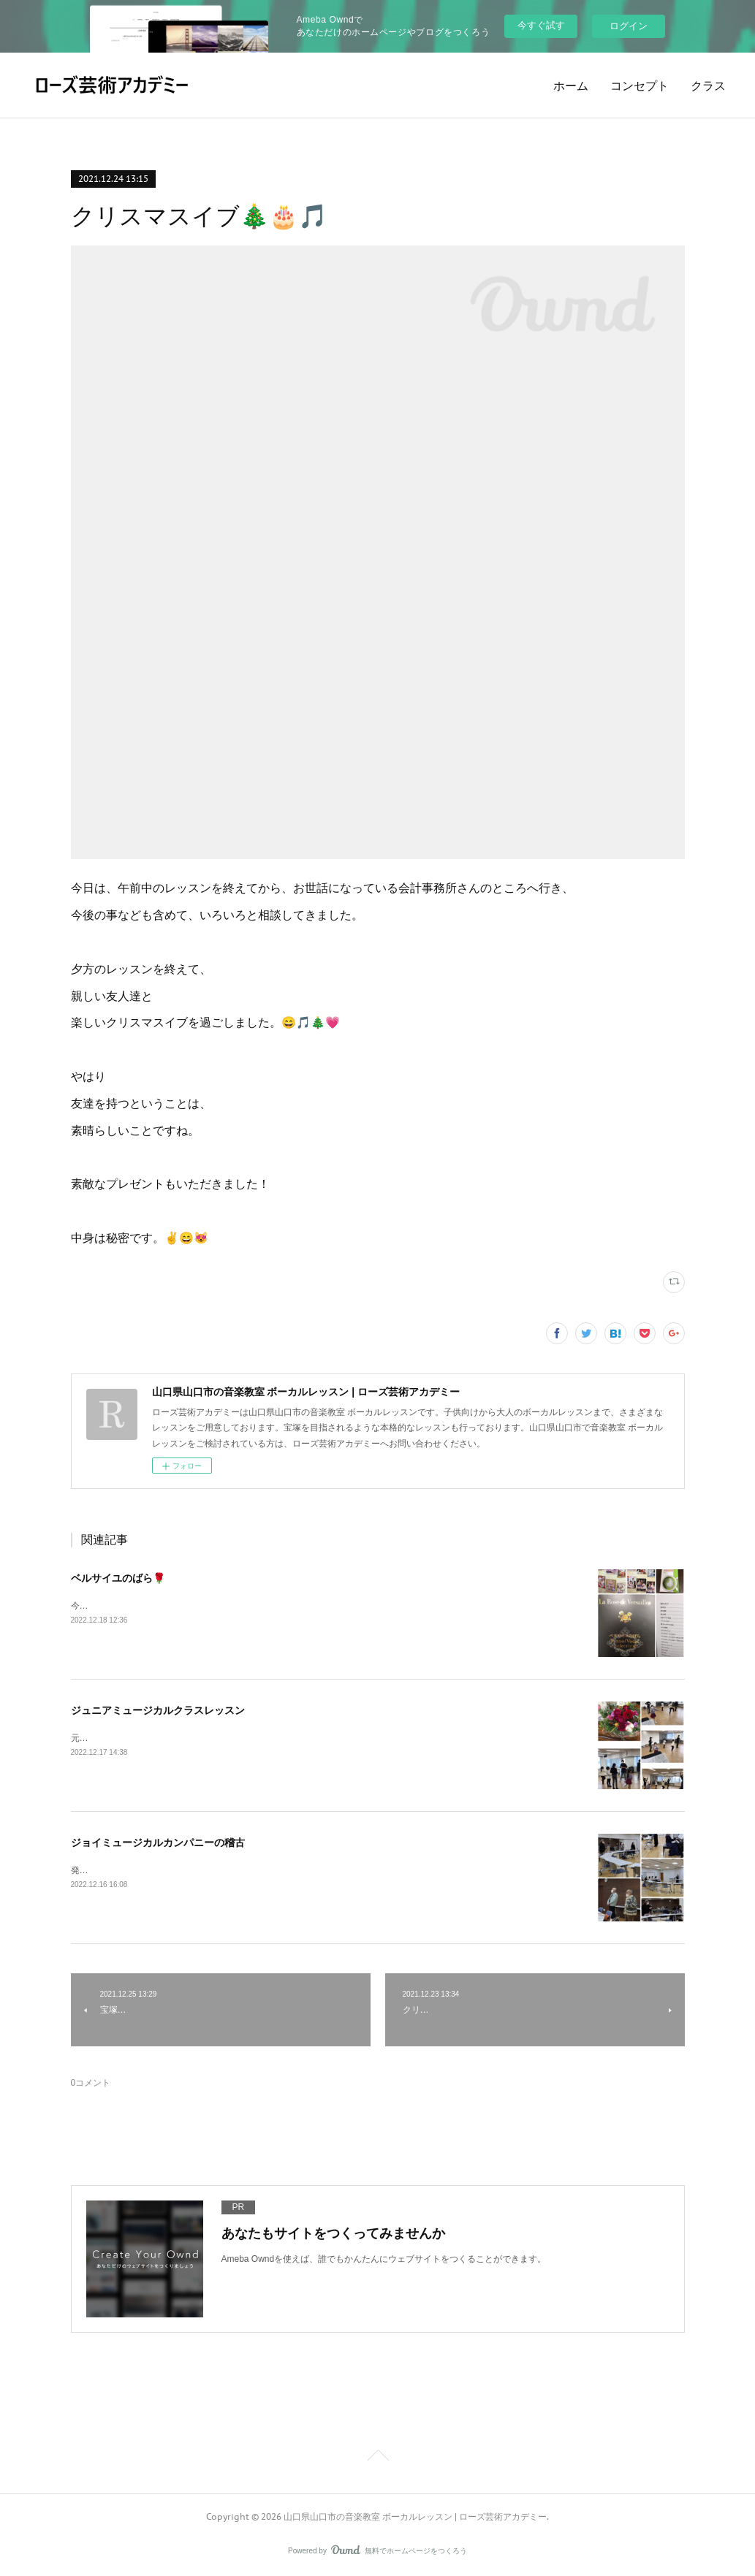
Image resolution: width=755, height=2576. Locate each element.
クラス (708, 85)
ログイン (629, 25)
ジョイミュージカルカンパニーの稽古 (158, 1842)
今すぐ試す (541, 25)
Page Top (377, 2458)
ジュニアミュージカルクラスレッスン (158, 1710)
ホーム (570, 85)
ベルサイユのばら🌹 (118, 1578)
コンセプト (639, 85)
